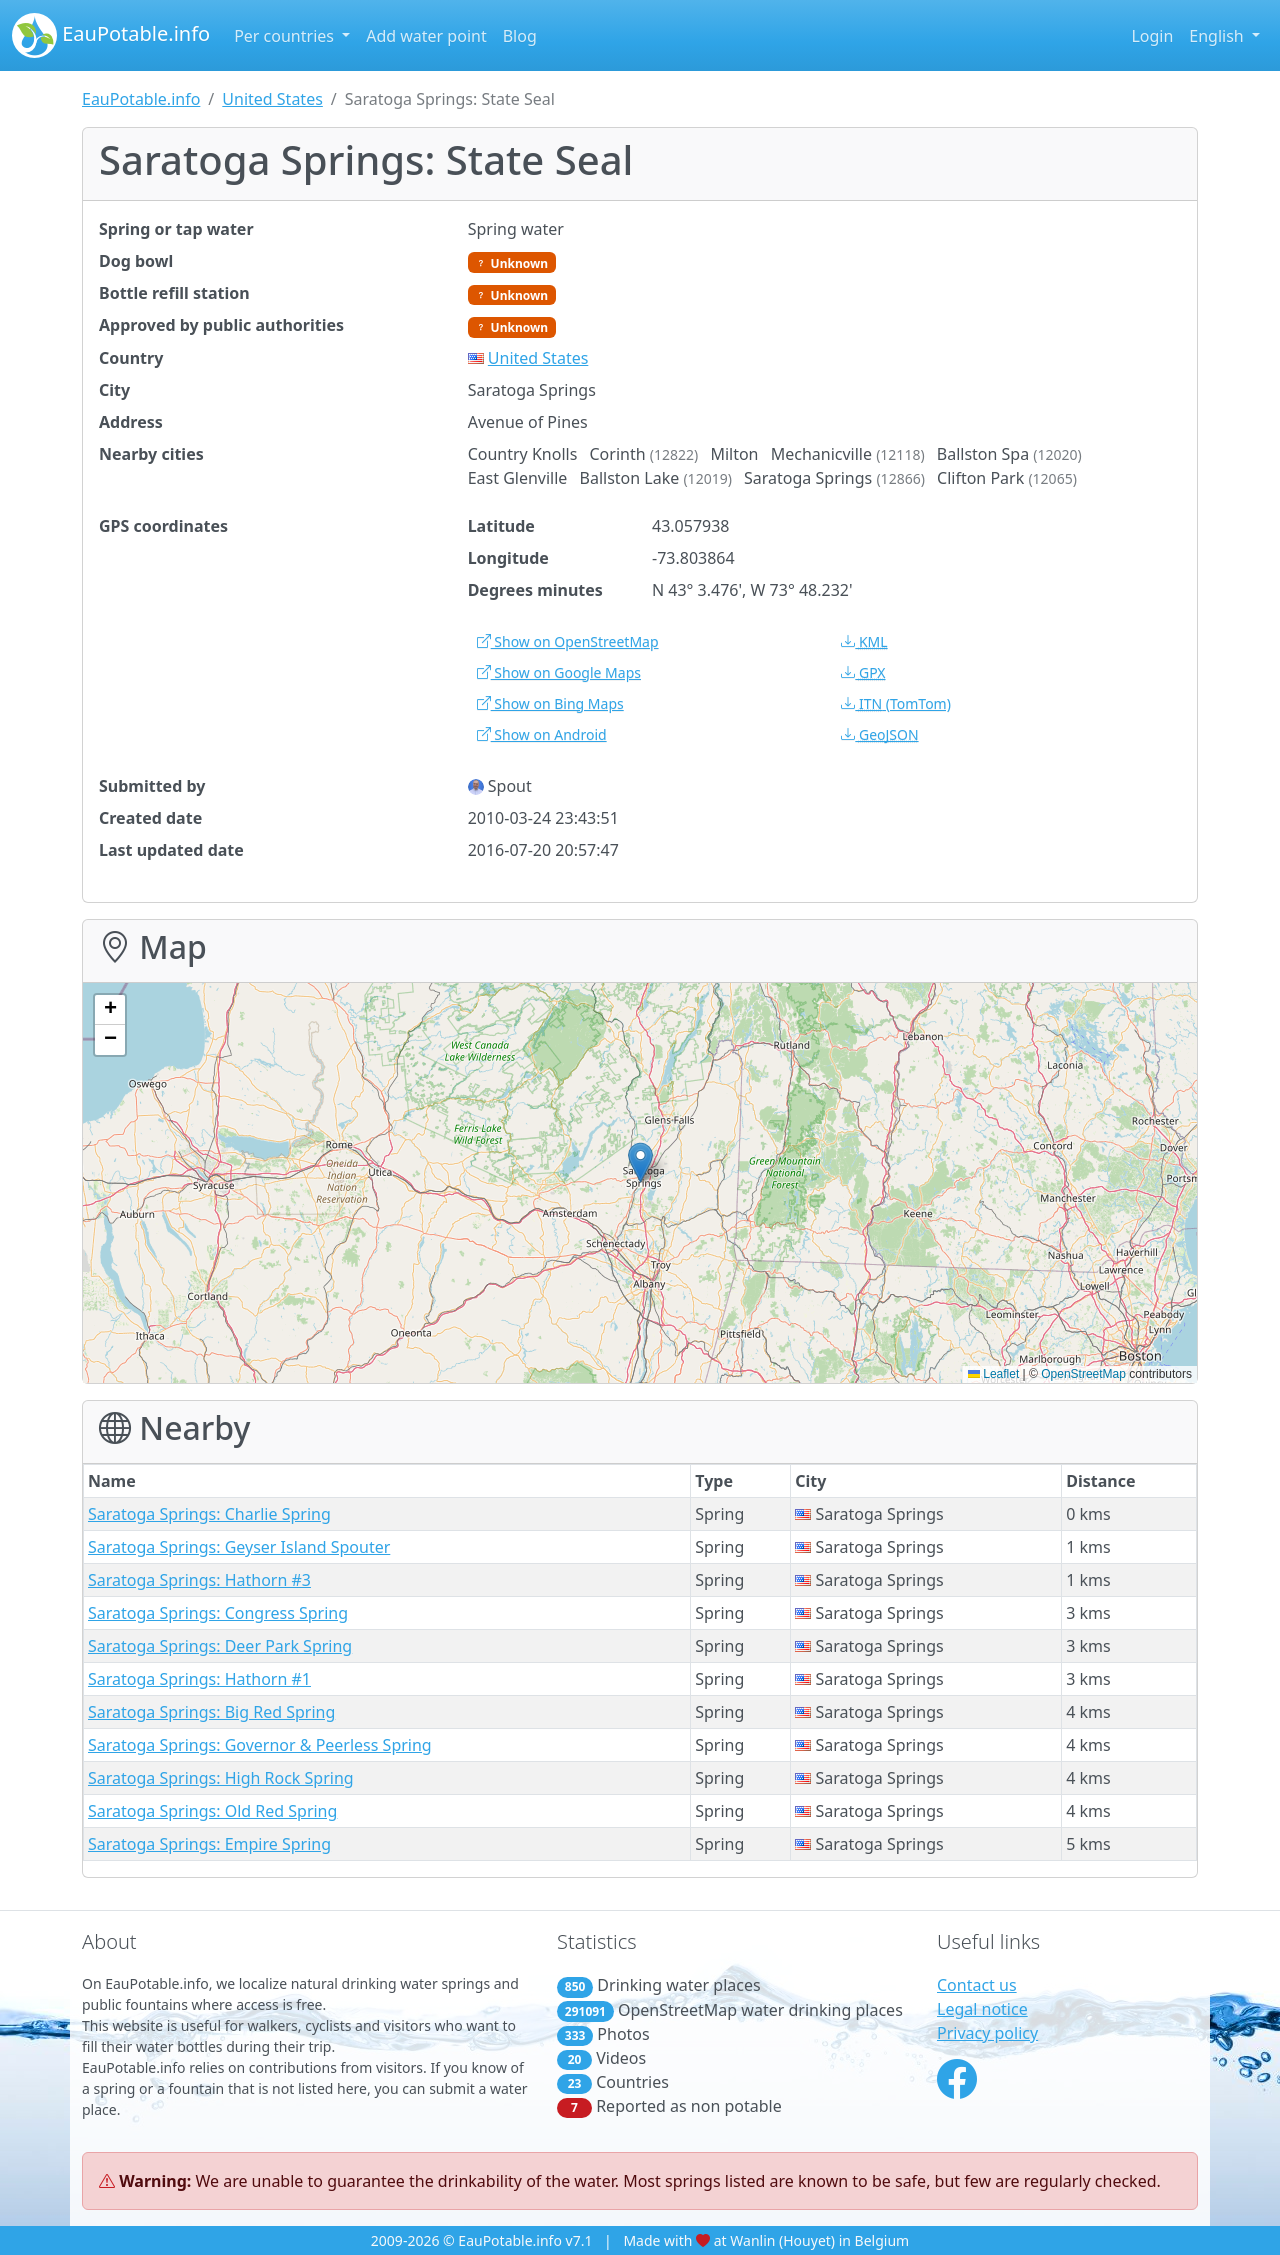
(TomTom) (896, 703)
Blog (520, 36)
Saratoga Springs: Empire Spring (209, 1844)
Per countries (286, 36)
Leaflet (993, 1374)
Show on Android (542, 734)
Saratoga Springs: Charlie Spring (209, 1514)
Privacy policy (987, 2033)
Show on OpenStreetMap (568, 641)
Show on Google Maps (559, 672)
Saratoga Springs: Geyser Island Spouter (239, 1547)
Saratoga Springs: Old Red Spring (212, 1811)
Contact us (977, 1985)
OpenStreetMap (1083, 1374)
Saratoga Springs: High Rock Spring (221, 1778)
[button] (640, 1162)
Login (1152, 36)
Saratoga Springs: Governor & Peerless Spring (260, 1745)
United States (272, 99)
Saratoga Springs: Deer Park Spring (220, 1646)
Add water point (426, 36)
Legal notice (982, 2009)
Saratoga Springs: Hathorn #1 (199, 1679)
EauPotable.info (111, 35)
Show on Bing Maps (550, 703)
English (1218, 36)
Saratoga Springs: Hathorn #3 (199, 1580)
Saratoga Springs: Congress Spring (218, 1613)
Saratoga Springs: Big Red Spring (211, 1712)
